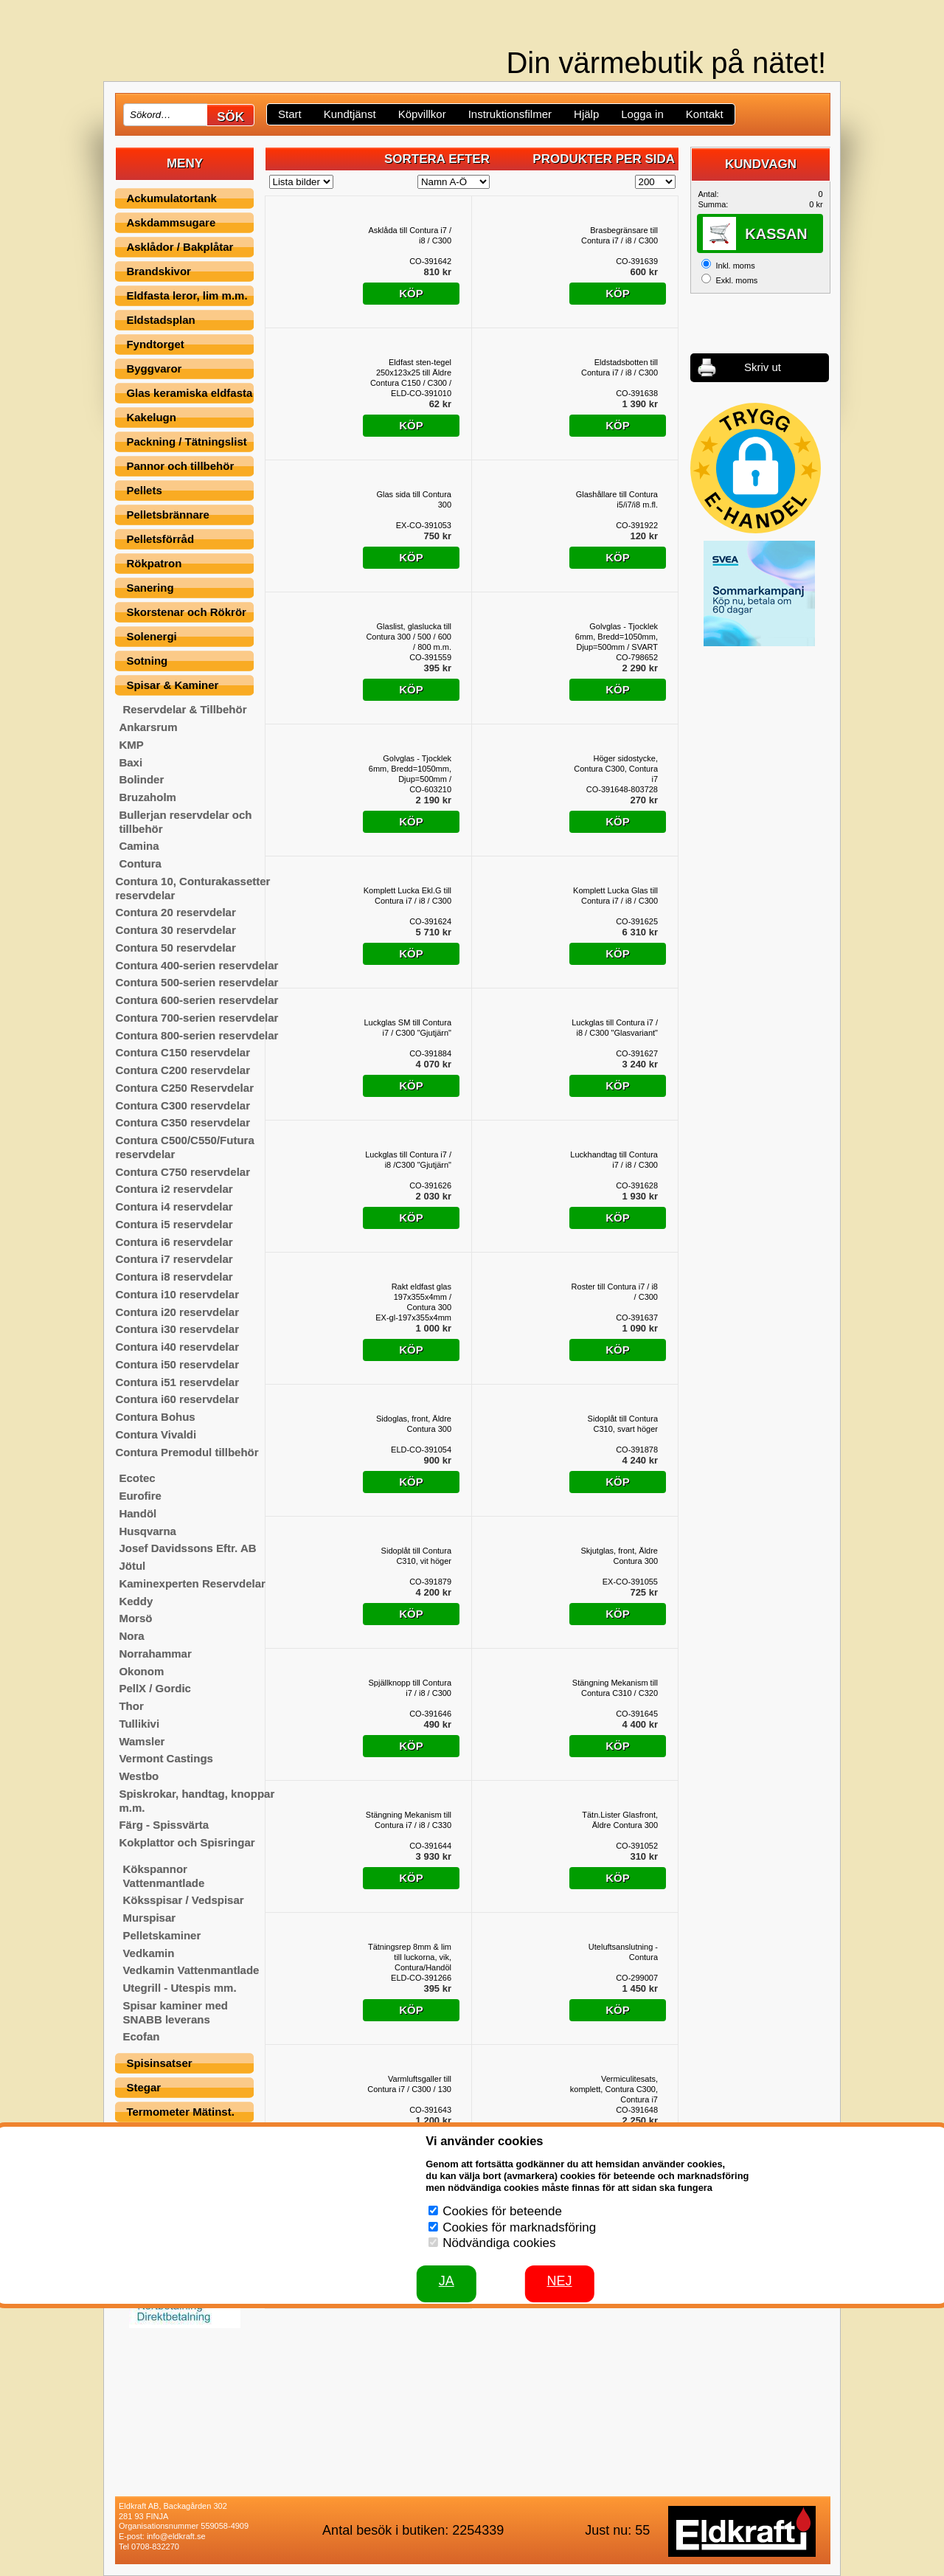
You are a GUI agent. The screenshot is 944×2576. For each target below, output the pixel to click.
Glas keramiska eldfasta (189, 393)
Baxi (130, 762)
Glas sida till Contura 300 (414, 499)
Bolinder (141, 779)
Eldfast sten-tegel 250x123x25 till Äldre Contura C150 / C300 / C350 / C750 (410, 373)
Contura (140, 863)
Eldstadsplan (160, 320)
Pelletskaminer (161, 1935)
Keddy (136, 1601)
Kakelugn (151, 417)
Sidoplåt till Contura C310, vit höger (416, 1555)
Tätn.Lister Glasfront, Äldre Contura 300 (620, 1819)
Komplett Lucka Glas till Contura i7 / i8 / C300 (615, 895)
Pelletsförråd (160, 539)
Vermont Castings (166, 1758)
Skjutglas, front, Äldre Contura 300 (619, 1555)
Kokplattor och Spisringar (186, 1842)
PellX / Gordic (155, 1688)
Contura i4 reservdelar (173, 1206)
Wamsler (141, 1741)
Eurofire (140, 1495)
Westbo (139, 1776)
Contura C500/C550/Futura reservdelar (184, 1147)
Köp (411, 293)
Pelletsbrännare (167, 514)
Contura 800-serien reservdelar (196, 1035)
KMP (131, 744)
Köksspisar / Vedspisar (182, 1900)
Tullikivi (139, 1723)
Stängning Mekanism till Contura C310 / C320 (615, 1687)
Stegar (143, 2087)
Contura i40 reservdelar (177, 1346)
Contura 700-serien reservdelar (196, 1017)
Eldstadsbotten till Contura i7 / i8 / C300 (619, 367)
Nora (131, 1636)
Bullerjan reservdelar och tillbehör (185, 822)
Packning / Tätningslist (186, 441)
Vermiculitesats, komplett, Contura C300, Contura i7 (614, 2089)
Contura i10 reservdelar (177, 1294)
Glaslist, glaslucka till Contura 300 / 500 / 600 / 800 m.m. (408, 636)
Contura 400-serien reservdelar (196, 965)
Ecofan (140, 2036)
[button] (755, 468)
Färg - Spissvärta (164, 1824)
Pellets (144, 490)
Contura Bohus (155, 1416)
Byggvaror (153, 368)
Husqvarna (147, 1531)
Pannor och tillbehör (180, 466)
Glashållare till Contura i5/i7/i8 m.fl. (617, 499)
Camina (139, 845)
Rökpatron (153, 563)
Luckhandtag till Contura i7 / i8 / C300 (614, 1159)
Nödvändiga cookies (498, 2243)
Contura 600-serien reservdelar (196, 1000)
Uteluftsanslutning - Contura (623, 1952)
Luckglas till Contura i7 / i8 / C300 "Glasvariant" (615, 1027)
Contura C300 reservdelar (182, 1105)
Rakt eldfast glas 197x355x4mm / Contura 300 (421, 1297)
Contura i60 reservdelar (177, 1399)
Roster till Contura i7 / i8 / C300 (615, 1291)
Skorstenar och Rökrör (186, 612)
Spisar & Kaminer (172, 685)
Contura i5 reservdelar (173, 1224)
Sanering (149, 587)
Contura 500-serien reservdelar (196, 982)
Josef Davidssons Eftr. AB (187, 1548)
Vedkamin (148, 1953)
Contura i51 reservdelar (177, 1382)
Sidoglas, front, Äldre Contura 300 (413, 1423)
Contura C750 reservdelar (182, 1172)
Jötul (132, 1565)
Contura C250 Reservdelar (184, 1087)
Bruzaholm (147, 797)
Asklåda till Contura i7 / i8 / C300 (410, 235)
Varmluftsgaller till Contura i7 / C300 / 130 (409, 2084)
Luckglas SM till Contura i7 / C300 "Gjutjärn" (407, 1027)
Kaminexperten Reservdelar (192, 1583)
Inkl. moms (734, 265)
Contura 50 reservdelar (175, 947)
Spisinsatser (159, 2063)
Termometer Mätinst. (180, 2111)
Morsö (135, 1618)
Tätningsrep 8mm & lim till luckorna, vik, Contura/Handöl (409, 1957)
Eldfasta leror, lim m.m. (186, 295)
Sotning (146, 660)
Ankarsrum (148, 727)
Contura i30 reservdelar (177, 1329)
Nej (559, 2281)
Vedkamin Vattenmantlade (190, 1970)
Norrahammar (155, 1653)
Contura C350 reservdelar (182, 1122)
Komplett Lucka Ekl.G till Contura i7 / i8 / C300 (407, 895)
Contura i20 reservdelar (177, 1312)
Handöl (137, 1513)
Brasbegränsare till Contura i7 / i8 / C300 (619, 235)
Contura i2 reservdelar (173, 1189)
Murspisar (149, 1917)
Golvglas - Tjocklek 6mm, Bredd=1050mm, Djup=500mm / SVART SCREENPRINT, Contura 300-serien (616, 637)
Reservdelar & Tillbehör (184, 709)
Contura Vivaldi (155, 1434)
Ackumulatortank (171, 198)
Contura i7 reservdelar (173, 1259)
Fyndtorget (155, 344)
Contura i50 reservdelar (177, 1364)
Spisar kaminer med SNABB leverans (175, 2012)
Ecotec (137, 1478)
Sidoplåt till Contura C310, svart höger (623, 1423)
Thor (131, 1706)
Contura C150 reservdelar (182, 1052)
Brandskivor (158, 271)
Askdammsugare (170, 222)
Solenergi (151, 636)
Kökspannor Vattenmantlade (163, 1876)
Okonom (141, 1671)
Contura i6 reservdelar (173, 1242)
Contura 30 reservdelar (175, 930)
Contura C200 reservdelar (182, 1070)
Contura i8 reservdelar (173, 1276)
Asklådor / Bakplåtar (179, 246)
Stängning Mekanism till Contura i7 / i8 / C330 (408, 1819)
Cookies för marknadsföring (519, 2227)
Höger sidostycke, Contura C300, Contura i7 (616, 768)
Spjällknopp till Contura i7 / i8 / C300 (409, 1687)
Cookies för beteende (502, 2211)
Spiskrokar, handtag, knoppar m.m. (196, 1800)
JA (446, 2281)
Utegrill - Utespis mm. (179, 1987)
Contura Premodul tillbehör (186, 1452)
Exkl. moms (736, 280)
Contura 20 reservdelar (175, 912)
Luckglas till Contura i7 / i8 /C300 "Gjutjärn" (408, 1159)
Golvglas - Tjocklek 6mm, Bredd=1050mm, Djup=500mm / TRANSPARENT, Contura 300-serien (410, 769)
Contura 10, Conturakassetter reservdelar (192, 888)
